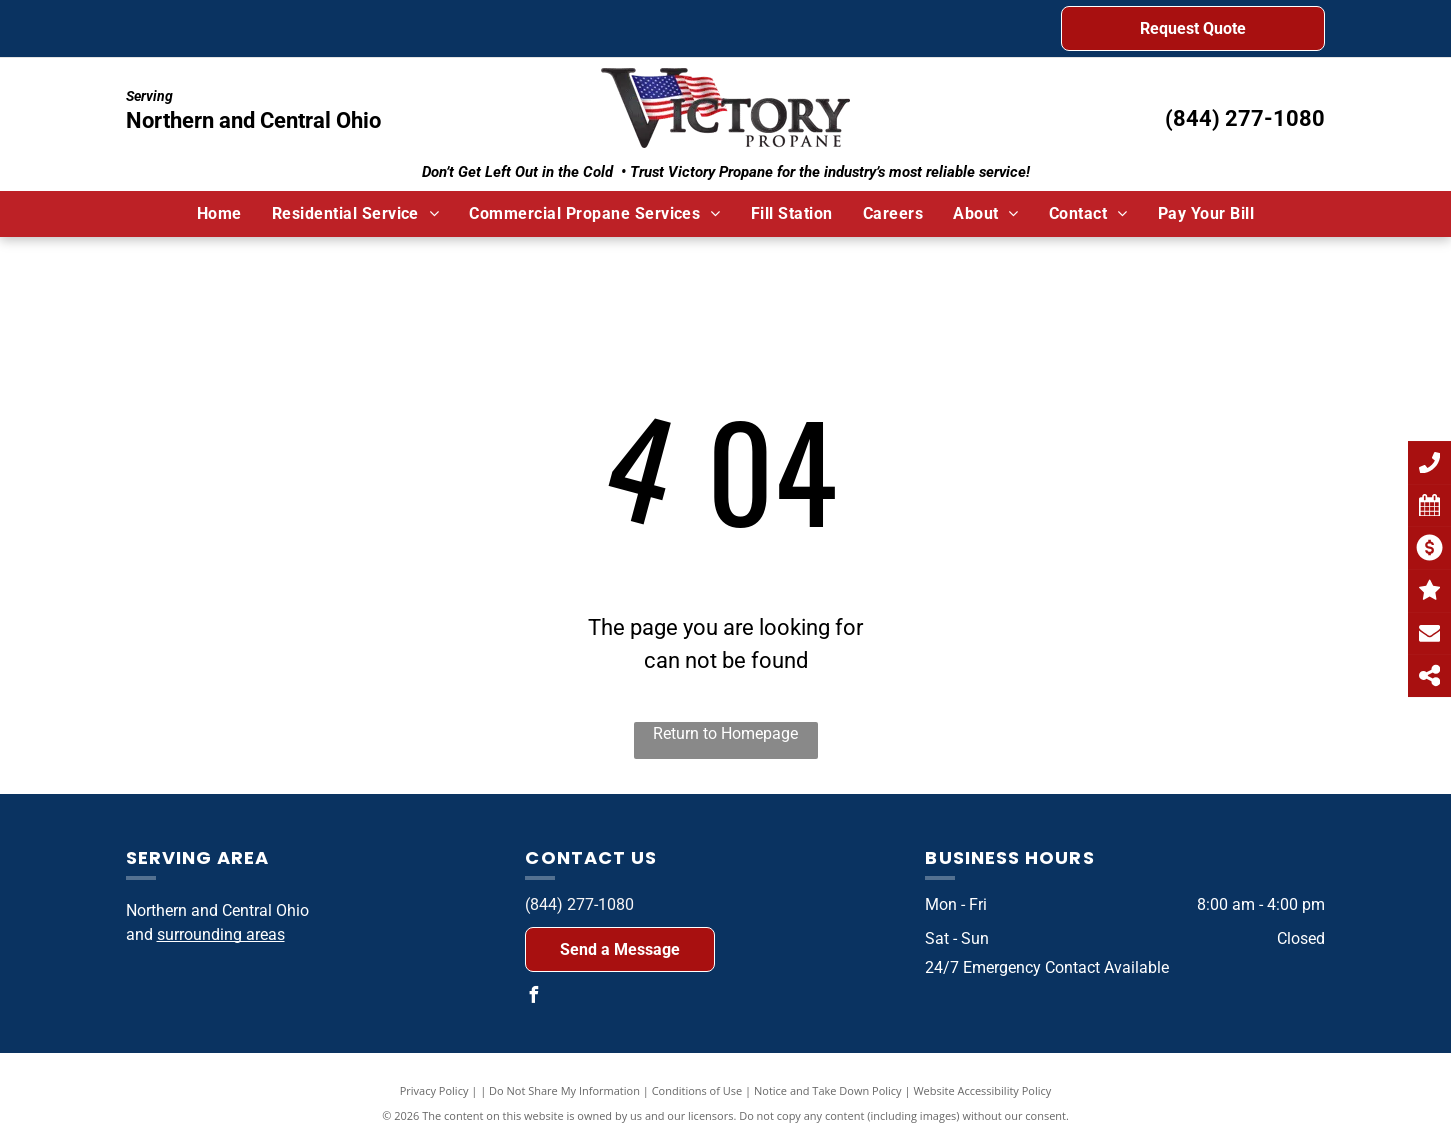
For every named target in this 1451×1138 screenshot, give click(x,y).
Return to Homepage (725, 733)
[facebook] (533, 997)
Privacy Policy (434, 1090)
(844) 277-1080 (1245, 118)
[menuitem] (219, 214)
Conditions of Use (697, 1090)
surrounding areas (221, 934)
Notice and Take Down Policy (828, 1090)
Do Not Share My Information (564, 1090)
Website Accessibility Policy (982, 1090)
